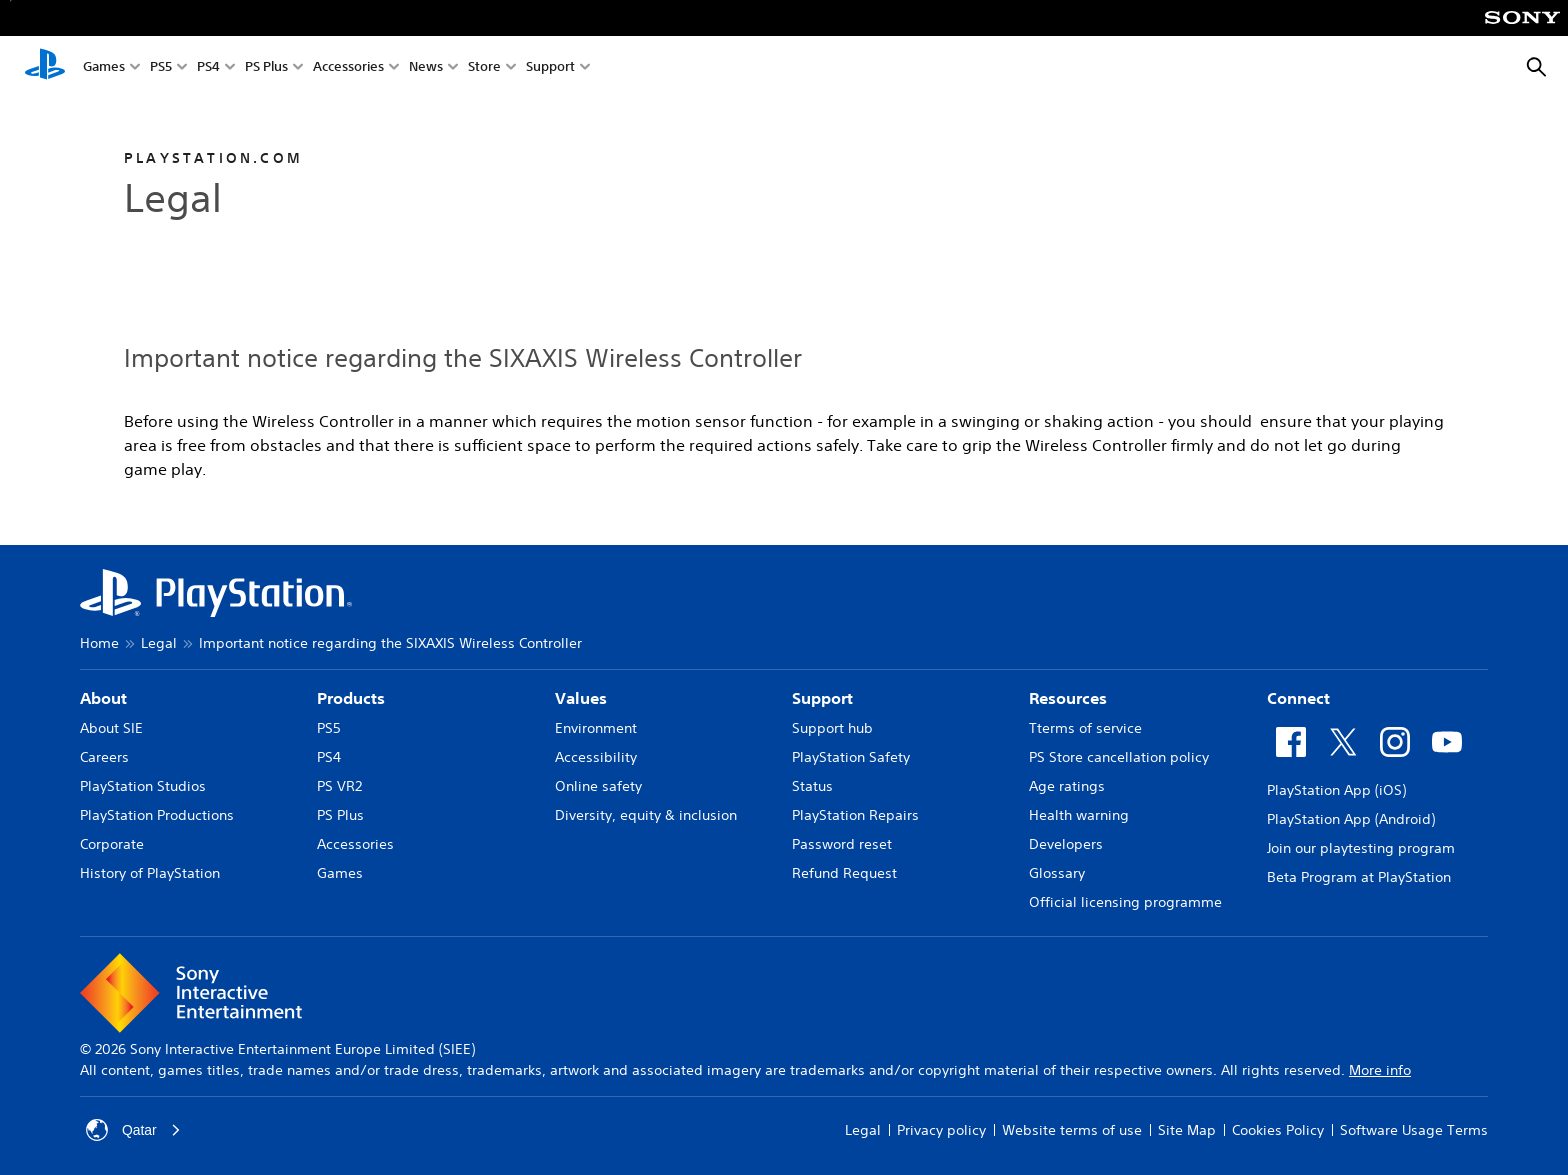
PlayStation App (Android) (1351, 819)
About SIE (111, 728)
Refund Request (844, 873)
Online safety (598, 786)
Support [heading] (822, 698)
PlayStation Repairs (855, 815)
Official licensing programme (1125, 902)
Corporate (112, 844)
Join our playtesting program (1361, 848)
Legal (159, 643)
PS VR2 (339, 786)
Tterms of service (1085, 728)
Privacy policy (941, 1130)
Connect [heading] (1298, 698)
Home (99, 643)
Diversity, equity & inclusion (646, 815)
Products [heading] (351, 698)
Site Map (1187, 1130)
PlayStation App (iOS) (1336, 790)
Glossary (1057, 873)
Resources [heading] (1068, 698)
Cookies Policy (1278, 1130)
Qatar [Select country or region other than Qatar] (133, 1130)
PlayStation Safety (851, 757)
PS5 (161, 68)
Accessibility (596, 757)
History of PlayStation (150, 873)
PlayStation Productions (157, 815)
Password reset (842, 844)
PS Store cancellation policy (1119, 757)
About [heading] (103, 698)
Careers (104, 757)
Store (484, 68)
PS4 (208, 68)
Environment (596, 728)
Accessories (348, 68)
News (426, 68)
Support (550, 68)
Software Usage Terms (1414, 1130)
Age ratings (1067, 786)
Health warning (1079, 815)
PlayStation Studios (143, 786)
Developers (1066, 844)
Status (812, 786)
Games (104, 68)
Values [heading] (581, 698)
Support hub (832, 728)
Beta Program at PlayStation (1359, 877)
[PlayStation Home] (45, 68)
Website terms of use (1072, 1130)
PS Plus (266, 68)
